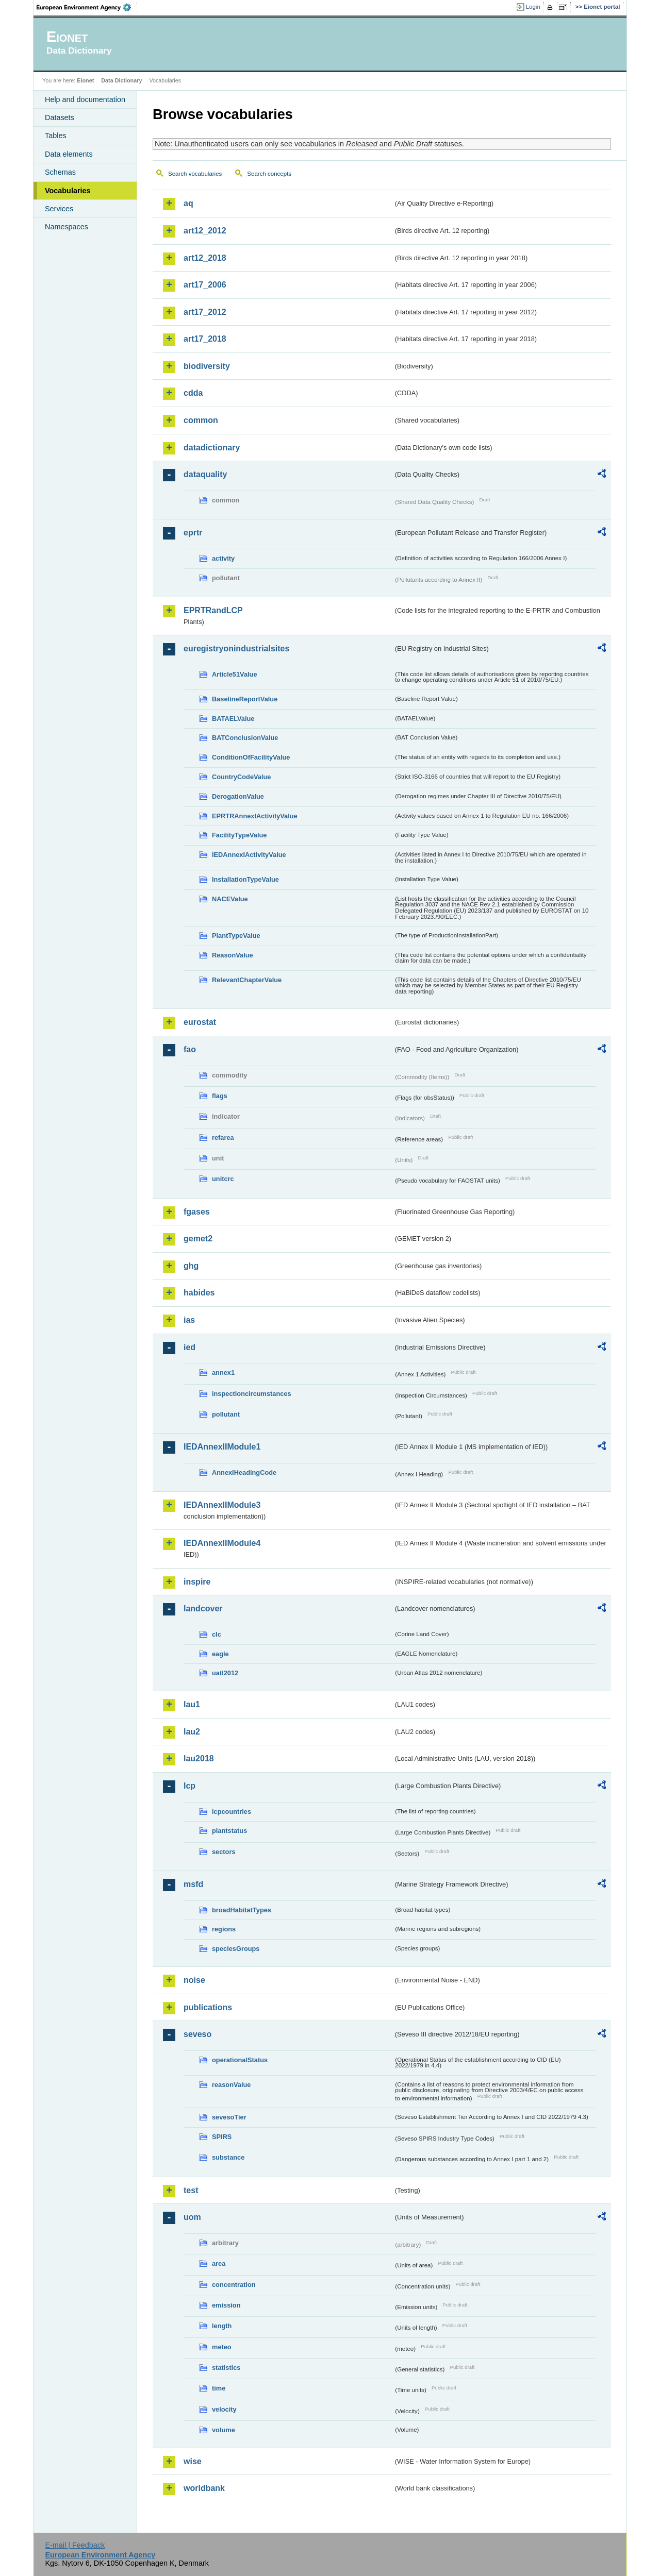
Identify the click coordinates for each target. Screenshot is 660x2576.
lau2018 (199, 1758)
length (222, 2326)
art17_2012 (205, 312)
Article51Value (234, 674)
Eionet (85, 80)
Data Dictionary (121, 80)
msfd (193, 1884)
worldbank (204, 2488)
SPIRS (222, 2137)
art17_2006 (205, 284)
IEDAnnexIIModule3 (222, 1505)
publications (208, 2007)
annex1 (223, 1372)
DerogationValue (238, 796)
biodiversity (207, 366)
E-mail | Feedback (75, 2545)
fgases (197, 1211)
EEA (87, 7)
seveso (197, 2034)
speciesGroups (235, 1948)
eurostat (200, 1022)
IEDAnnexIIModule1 (222, 1446)
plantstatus (229, 1830)
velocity (224, 2409)
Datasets (59, 117)
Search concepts (269, 174)
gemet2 (198, 1238)
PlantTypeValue (236, 935)
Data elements (69, 154)
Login (533, 7)
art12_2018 (205, 258)
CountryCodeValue (241, 777)
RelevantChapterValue (247, 980)
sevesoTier (229, 2117)
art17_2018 (205, 338)
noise (194, 1980)
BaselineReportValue (244, 699)
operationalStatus (240, 2060)
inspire (197, 1581)
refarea (223, 1137)
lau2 (192, 1731)
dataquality (205, 474)
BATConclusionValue (245, 738)
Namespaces (66, 227)
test (191, 2190)
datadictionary (212, 447)
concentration (234, 2284)
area (218, 2263)
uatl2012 (225, 1673)
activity (223, 558)
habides (199, 1292)
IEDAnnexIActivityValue (249, 854)
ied (189, 1347)
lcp (189, 1785)
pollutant (226, 1414)
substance (228, 2157)
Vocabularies (68, 191)
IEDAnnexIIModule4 (222, 1543)
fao (190, 1049)
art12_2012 (205, 230)
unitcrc (223, 1179)
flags (219, 1096)
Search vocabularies (195, 174)
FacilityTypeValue (239, 835)
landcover (203, 1608)
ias (189, 1320)
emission (226, 2305)
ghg (191, 1265)
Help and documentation (85, 99)
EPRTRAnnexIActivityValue (255, 816)
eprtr (193, 532)
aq (188, 203)
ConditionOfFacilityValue (251, 757)
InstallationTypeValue (245, 879)
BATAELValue (233, 718)
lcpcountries (231, 1811)
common (201, 420)
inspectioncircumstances (251, 1394)
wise (193, 2461)
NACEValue (230, 899)
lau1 (192, 1704)
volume (223, 2430)
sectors (224, 1852)
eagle (220, 1654)
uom (192, 2217)
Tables (56, 135)
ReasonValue (232, 955)
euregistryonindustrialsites (236, 648)
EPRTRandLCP (213, 610)
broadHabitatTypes (241, 1910)
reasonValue (231, 2085)
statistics (226, 2367)
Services (59, 209)
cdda (193, 393)
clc (216, 1634)
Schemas (60, 172)
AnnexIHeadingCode (244, 1472)
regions (224, 1929)
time (218, 2388)
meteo (222, 2347)
